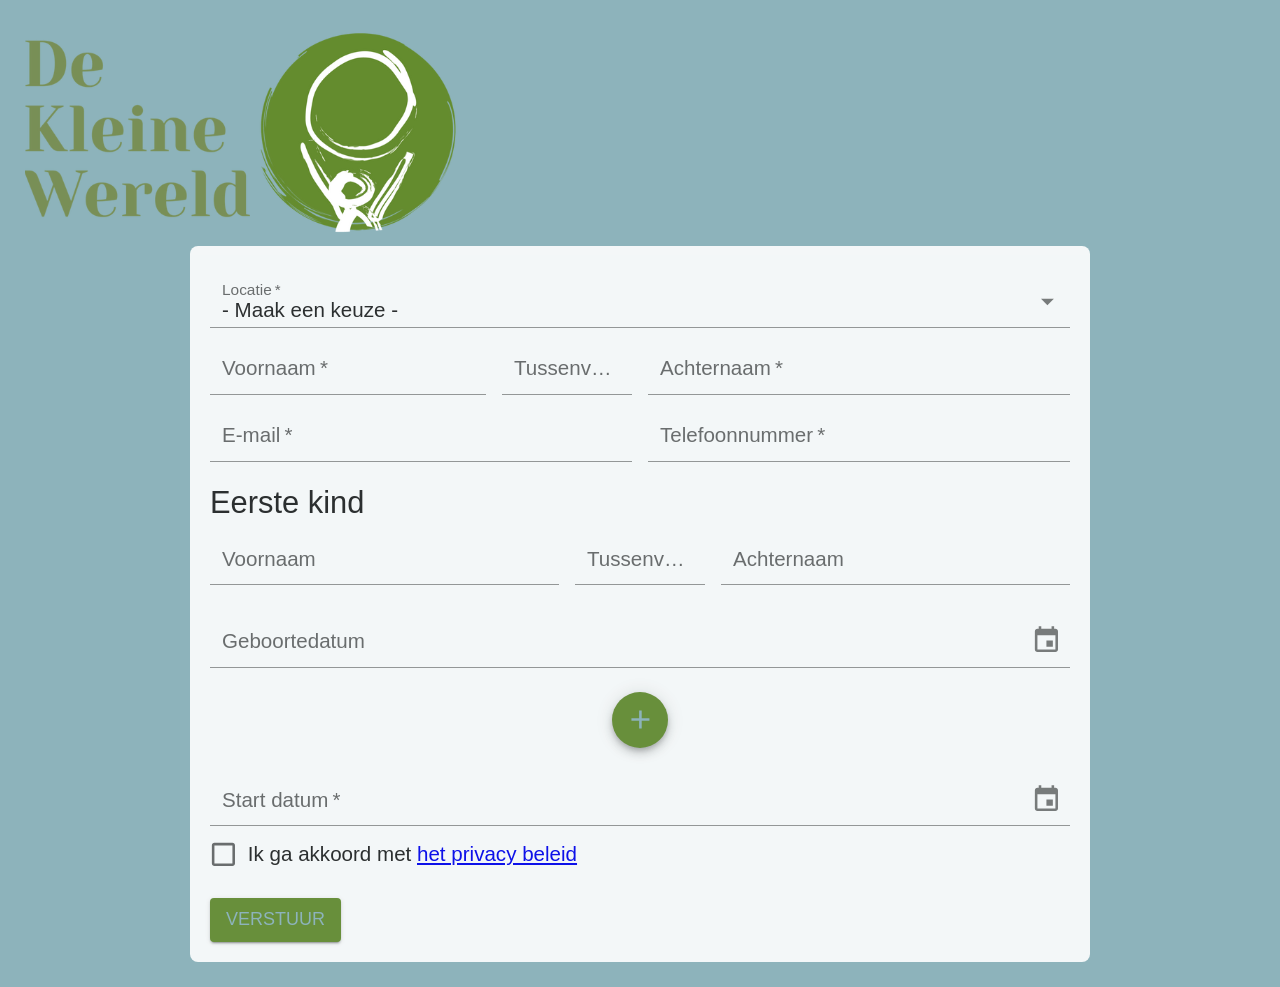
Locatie (251, 288)
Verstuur (275, 920)
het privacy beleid (497, 853)
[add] (640, 720)
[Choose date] (1046, 640)
